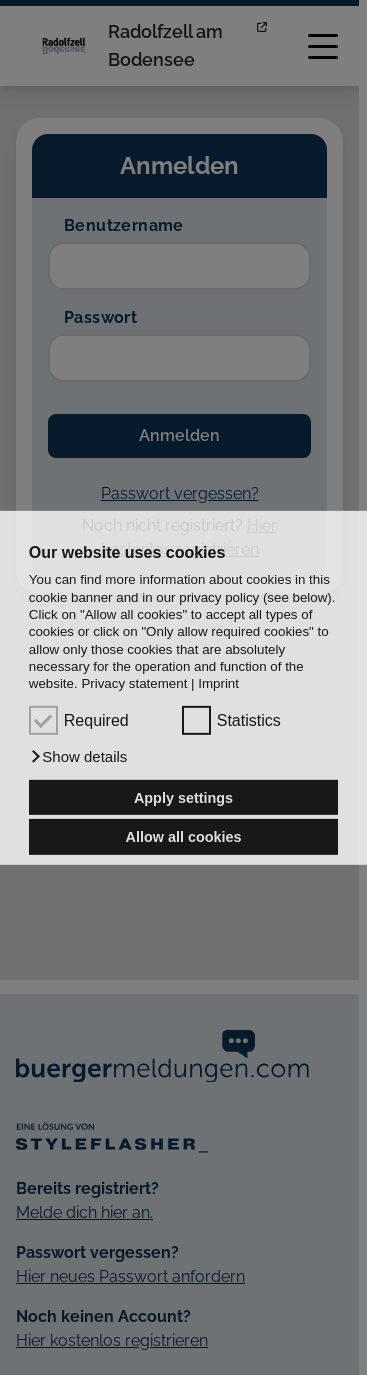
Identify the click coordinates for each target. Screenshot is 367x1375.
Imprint (218, 683)
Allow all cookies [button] (184, 837)
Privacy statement (134, 683)
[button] (78, 757)
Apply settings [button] (183, 797)
